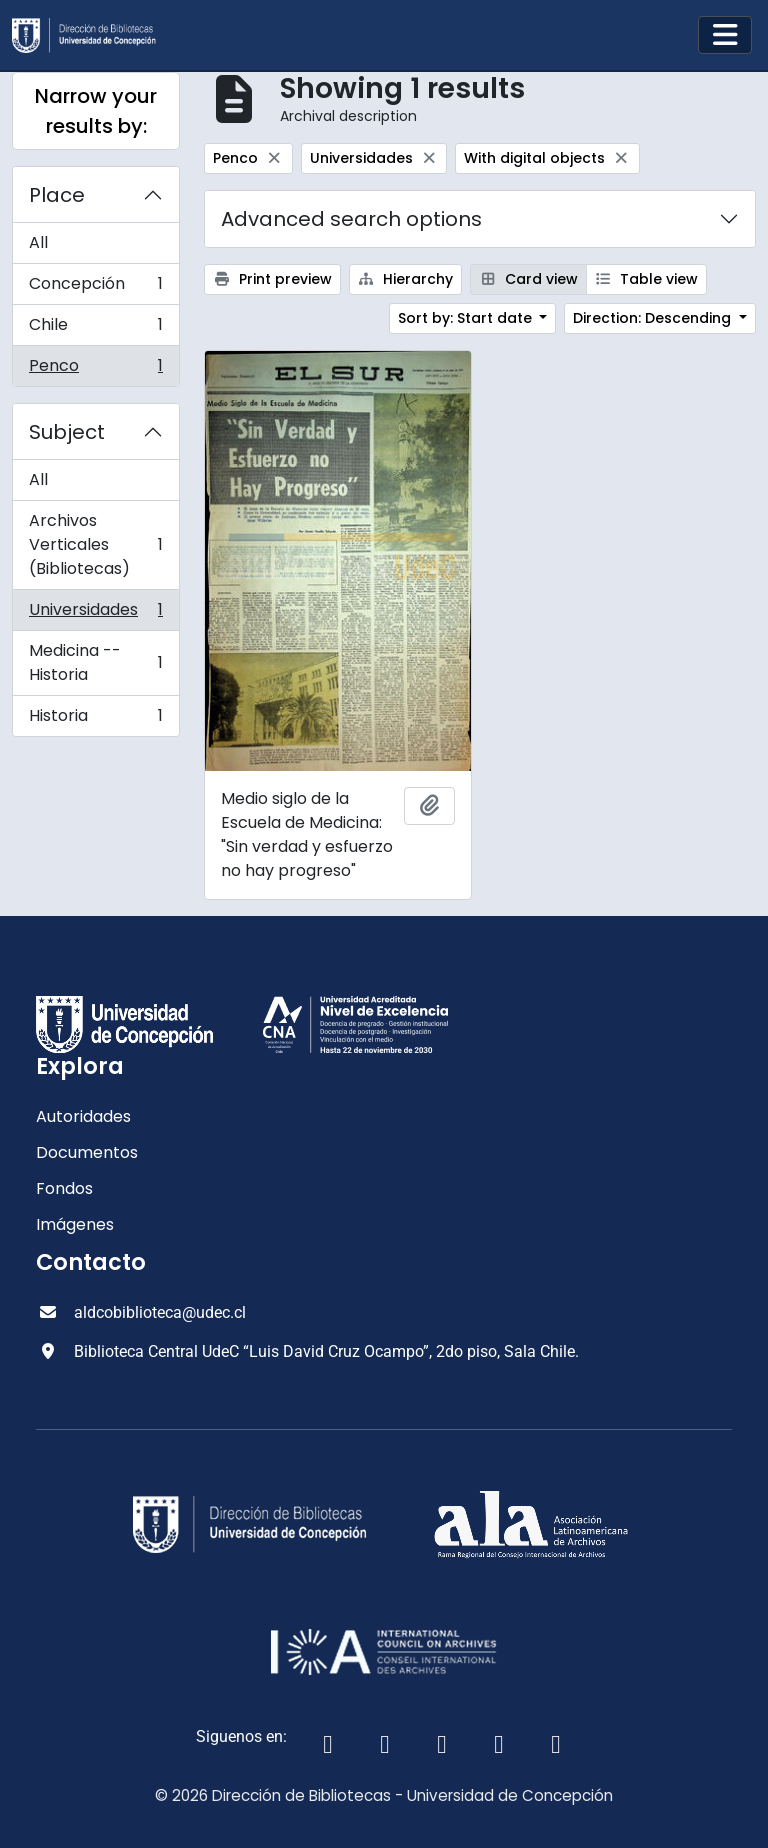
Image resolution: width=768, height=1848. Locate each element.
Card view (528, 279)
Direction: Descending (654, 318)
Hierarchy (406, 279)
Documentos (87, 1152)
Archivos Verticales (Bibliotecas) (95, 544)
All (38, 242)
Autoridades (83, 1116)
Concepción (95, 288)
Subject (67, 432)
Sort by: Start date (467, 318)
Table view (647, 279)
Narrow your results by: (96, 111)
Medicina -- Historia (95, 662)
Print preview (272, 279)
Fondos (64, 1188)
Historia (95, 720)
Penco (95, 370)
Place (57, 195)
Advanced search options (351, 219)
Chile (95, 329)
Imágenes (75, 1224)
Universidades (95, 614)
